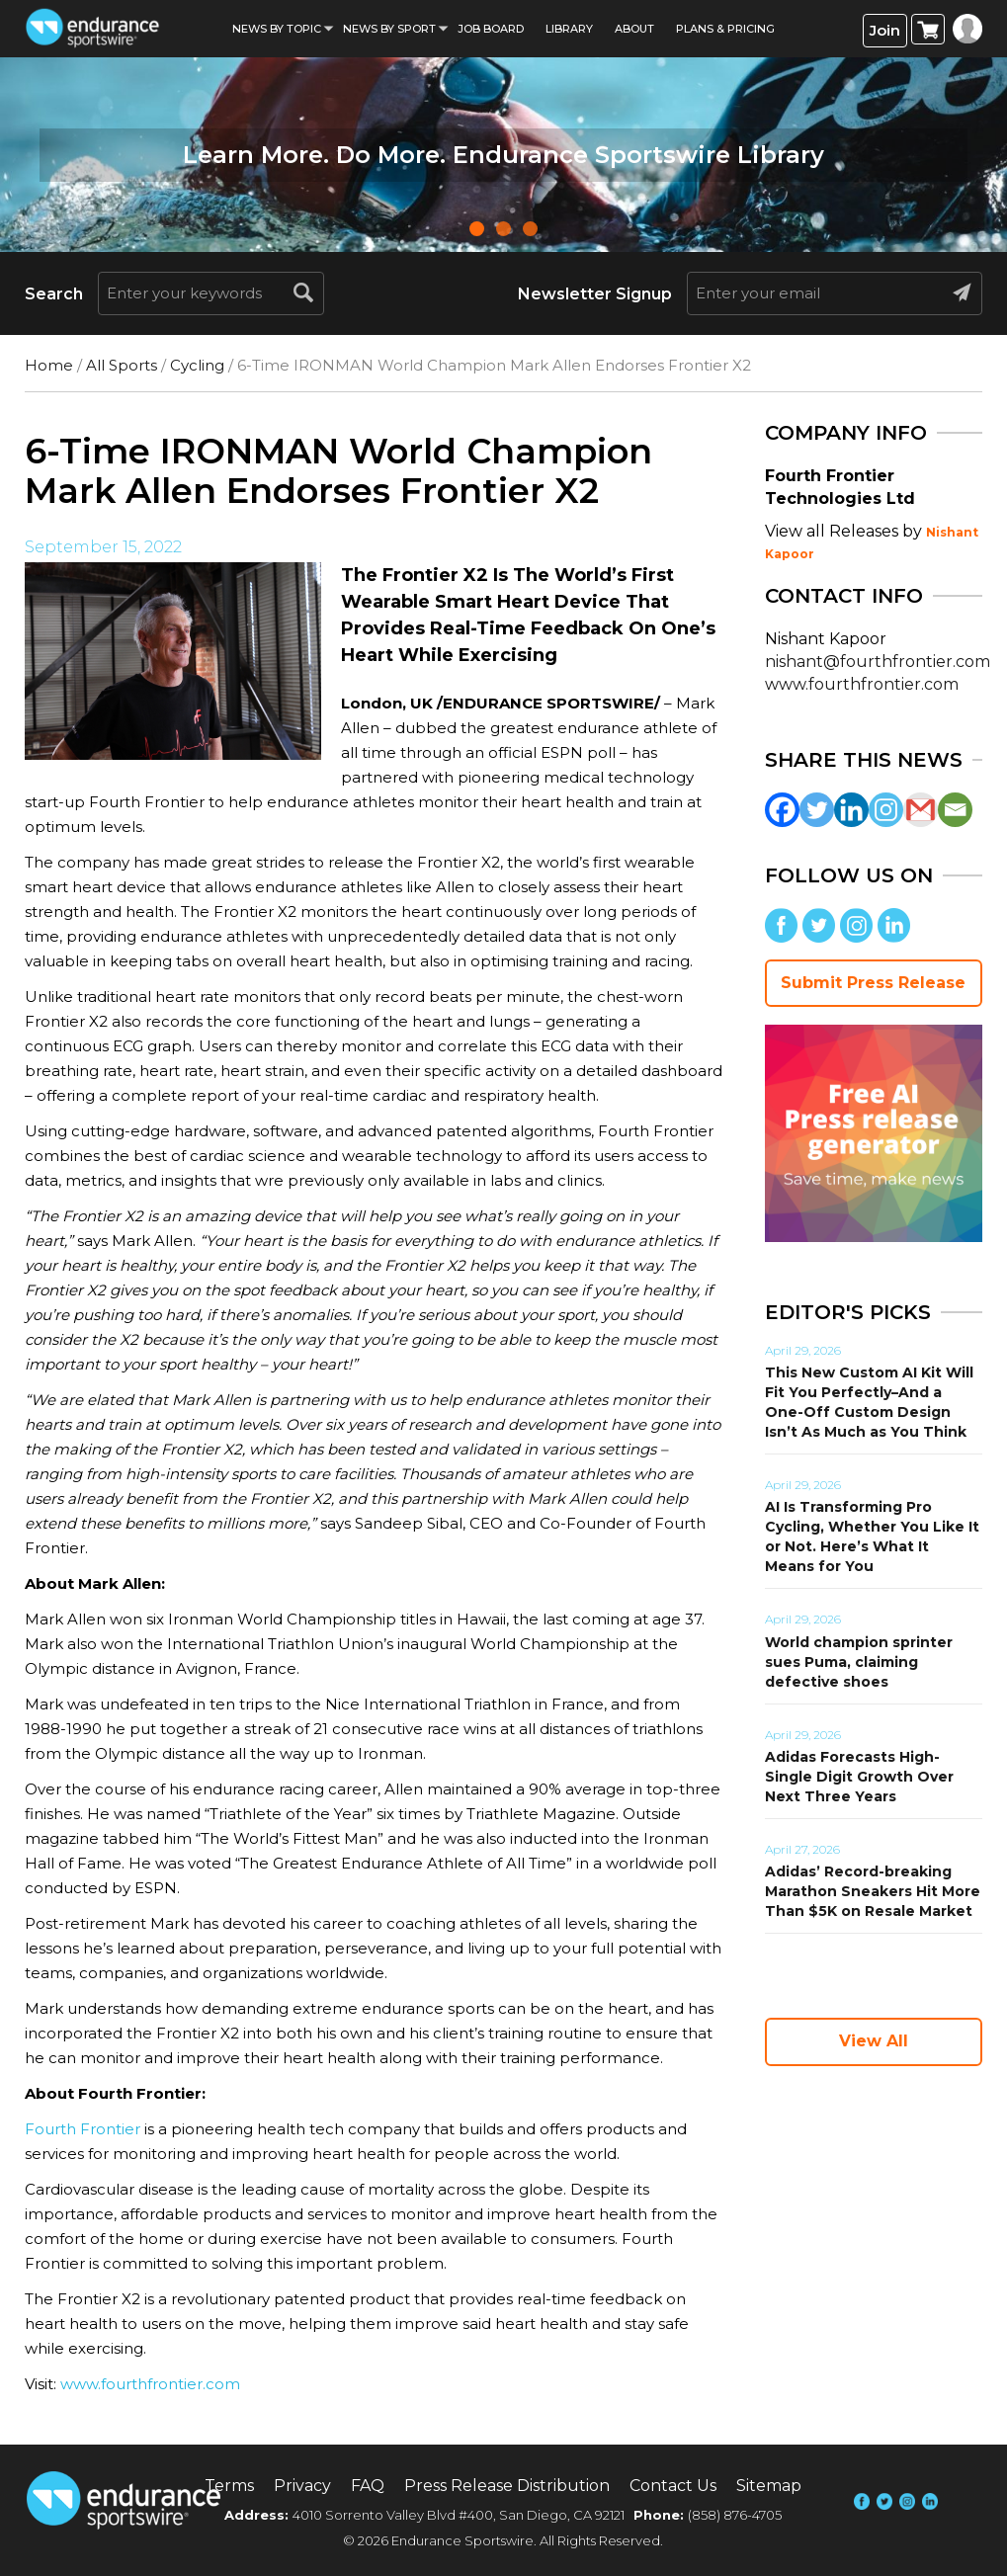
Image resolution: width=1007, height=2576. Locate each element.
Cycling (197, 365)
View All (873, 2041)
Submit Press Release (873, 982)
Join (885, 30)
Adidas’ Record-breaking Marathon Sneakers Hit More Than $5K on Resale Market (872, 1891)
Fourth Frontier (82, 2128)
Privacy (302, 2485)
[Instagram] (886, 809)
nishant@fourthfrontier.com (877, 661)
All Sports (121, 365)
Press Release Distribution (507, 2485)
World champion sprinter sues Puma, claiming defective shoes (859, 1662)
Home (49, 365)
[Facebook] (782, 809)
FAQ (367, 2485)
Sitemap (768, 2485)
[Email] (955, 809)
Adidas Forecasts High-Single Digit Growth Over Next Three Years (859, 1776)
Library (569, 29)
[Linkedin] (851, 809)
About (634, 29)
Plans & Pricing (725, 29)
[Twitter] (816, 809)
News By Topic (276, 29)
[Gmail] (920, 809)
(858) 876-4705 (735, 2515)
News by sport (389, 29)
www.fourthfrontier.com (150, 2383)
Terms (229, 2485)
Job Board (491, 29)
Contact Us (672, 2485)
